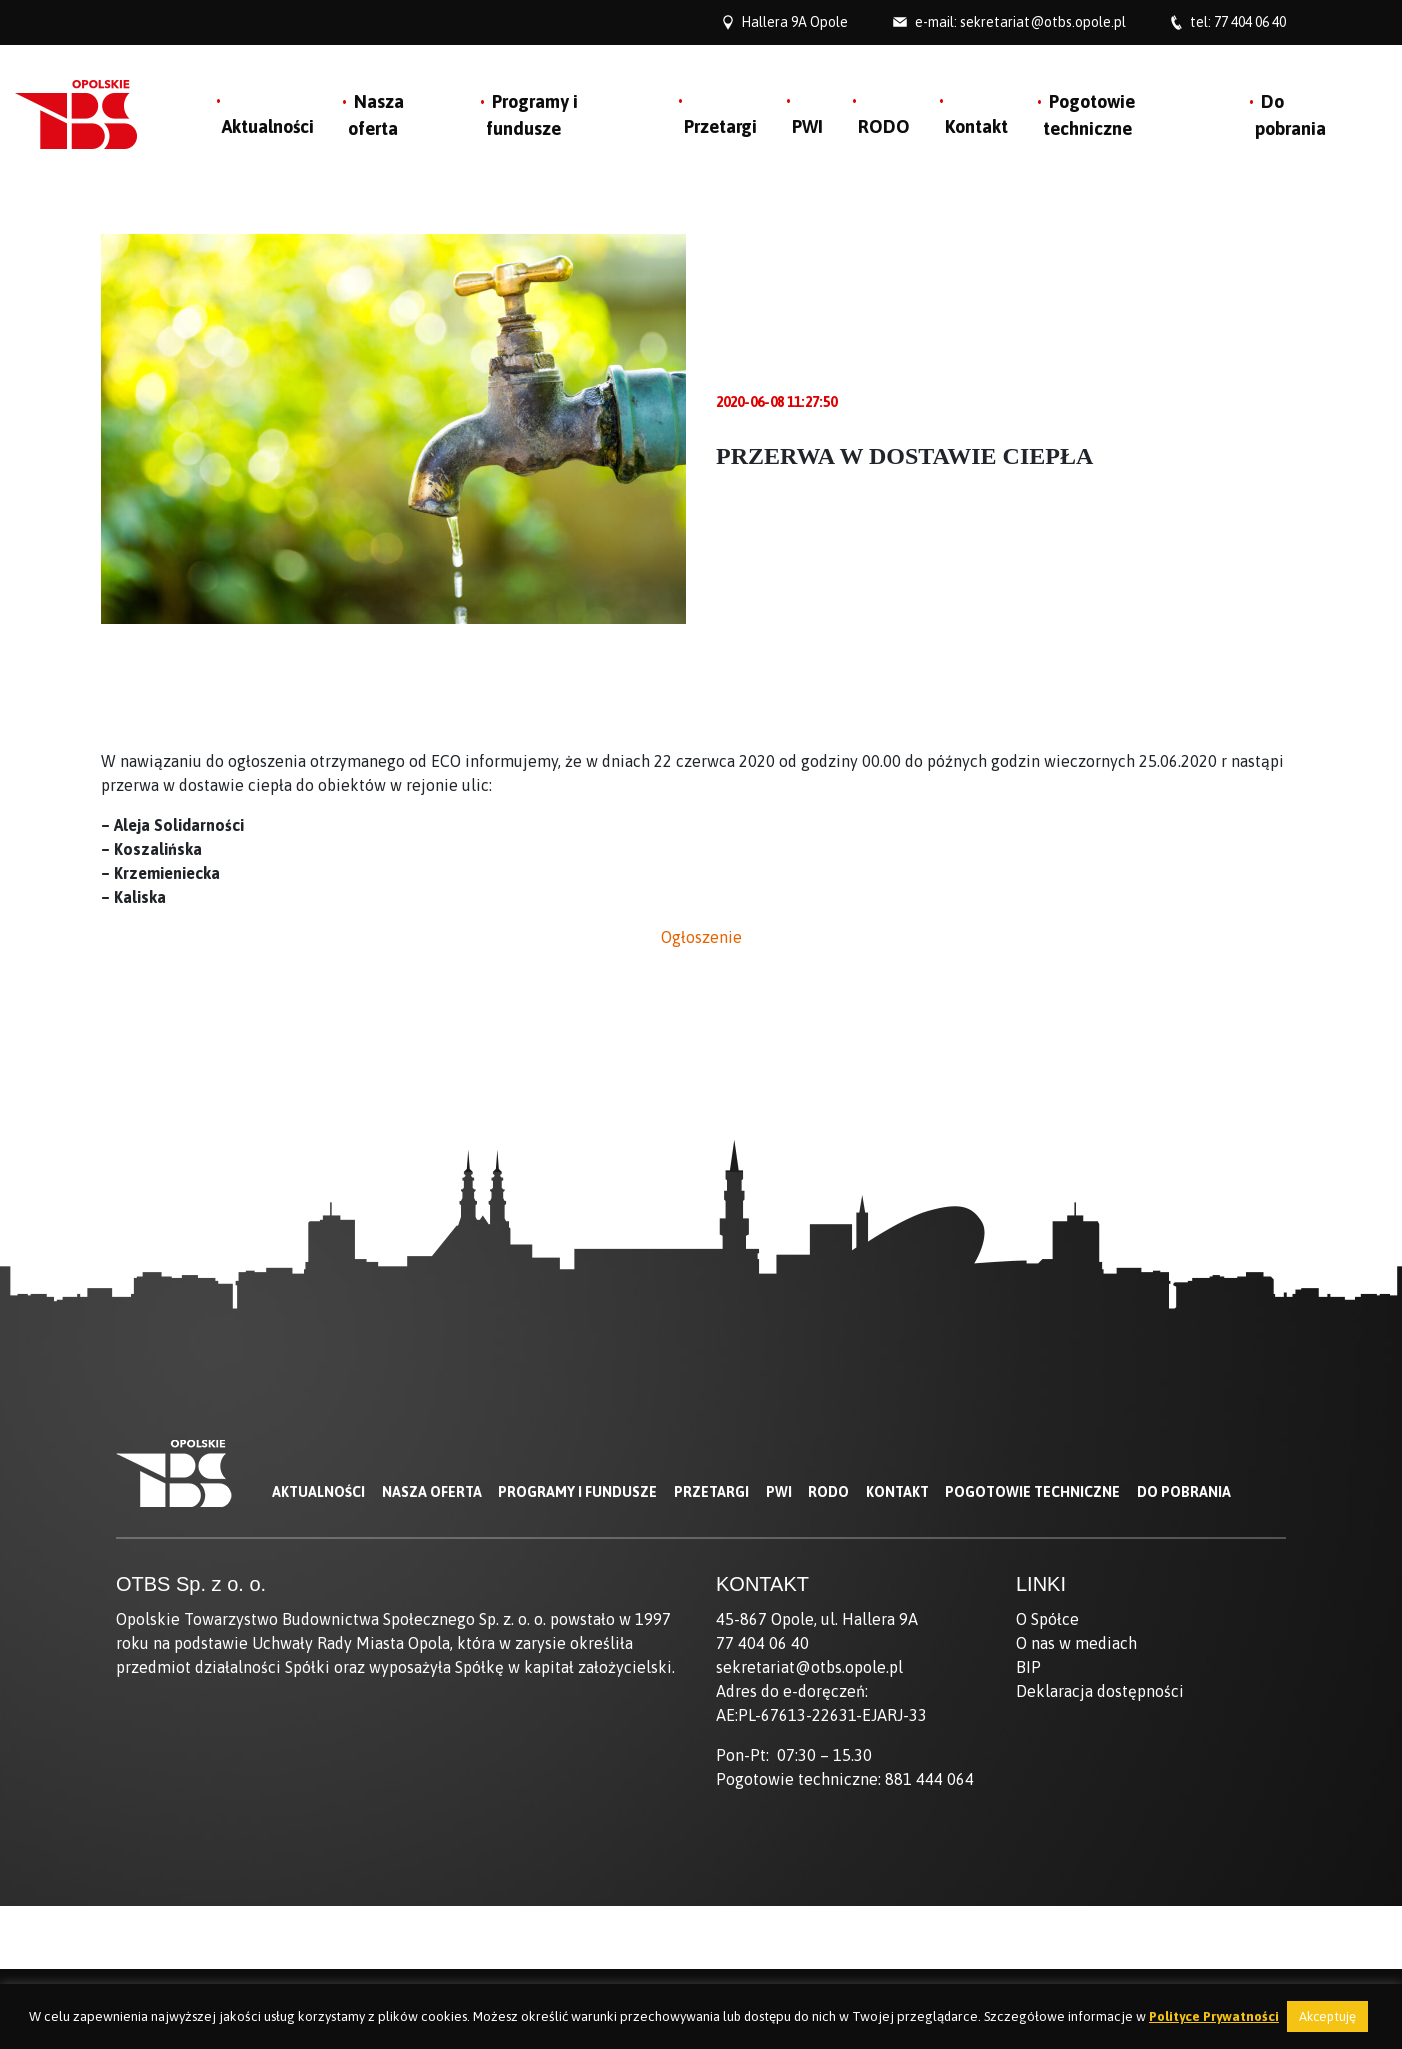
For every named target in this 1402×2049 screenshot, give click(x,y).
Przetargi (720, 126)
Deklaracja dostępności (1100, 1691)
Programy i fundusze (577, 1492)
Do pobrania (1184, 1492)
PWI (807, 126)
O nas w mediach (1076, 1643)
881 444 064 (929, 1779)
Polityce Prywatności (1214, 2016)
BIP (1028, 1667)
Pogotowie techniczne (1032, 1492)
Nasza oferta (432, 1492)
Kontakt (976, 126)
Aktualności (268, 126)
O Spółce (1047, 1619)
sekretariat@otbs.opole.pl (1043, 22)
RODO (884, 126)
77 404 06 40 (1250, 22)
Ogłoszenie (701, 937)
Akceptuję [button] (1327, 2016)
